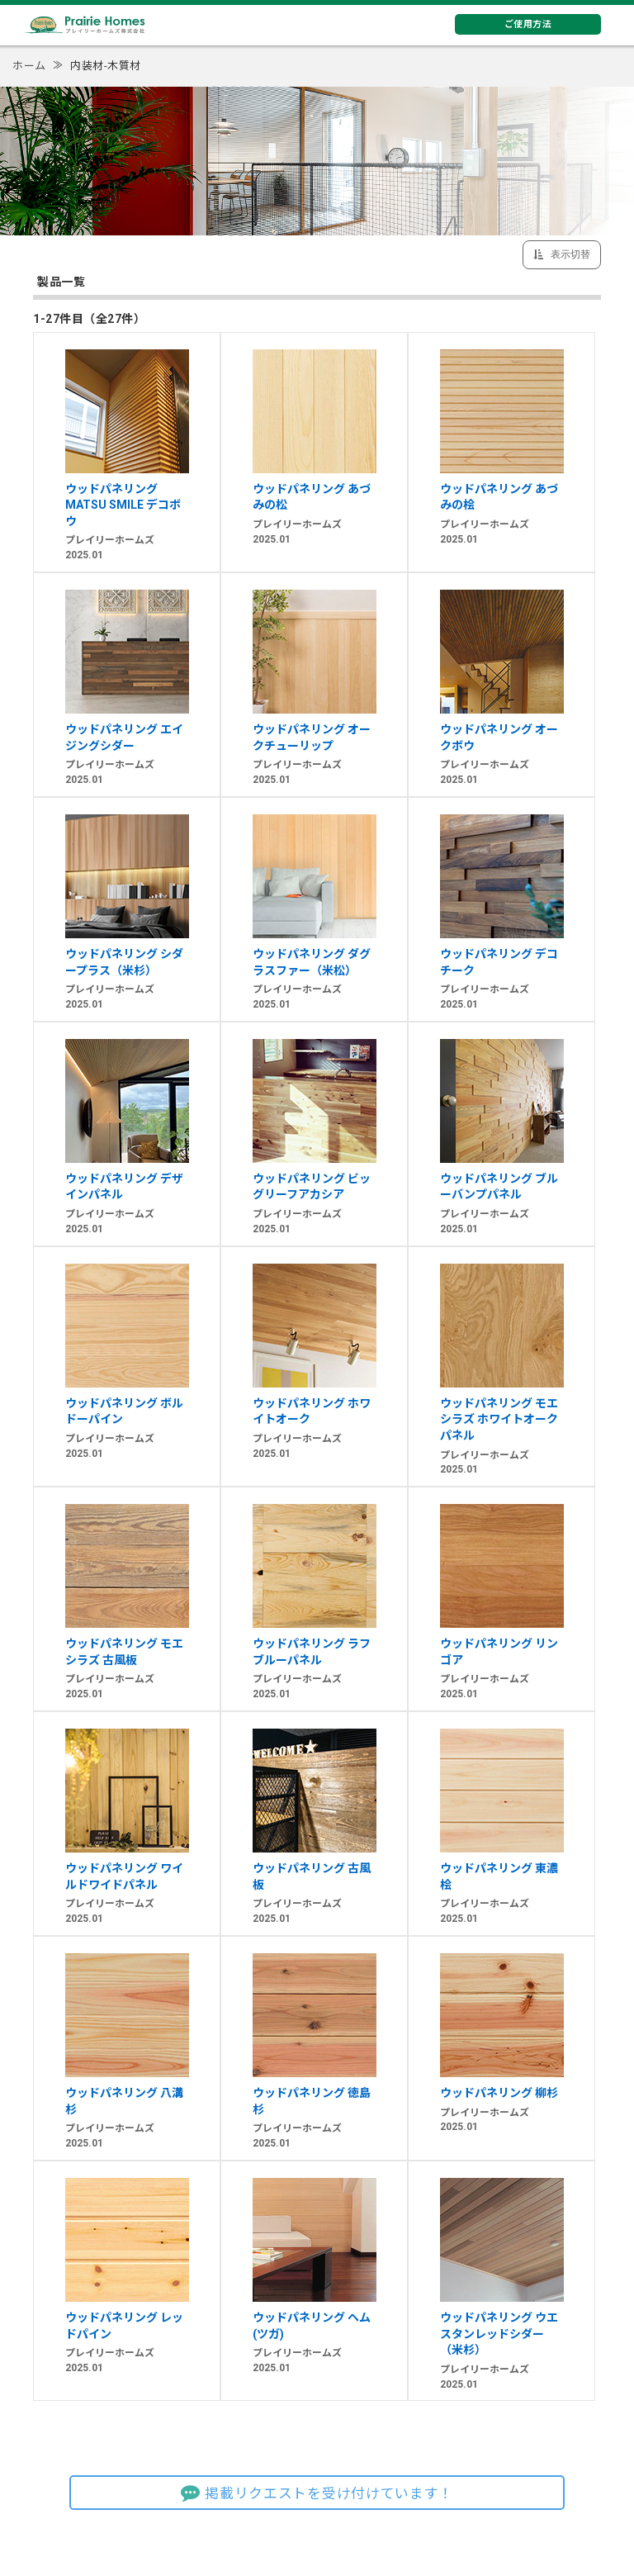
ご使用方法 (528, 24)
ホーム (29, 65)
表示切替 (569, 254)
